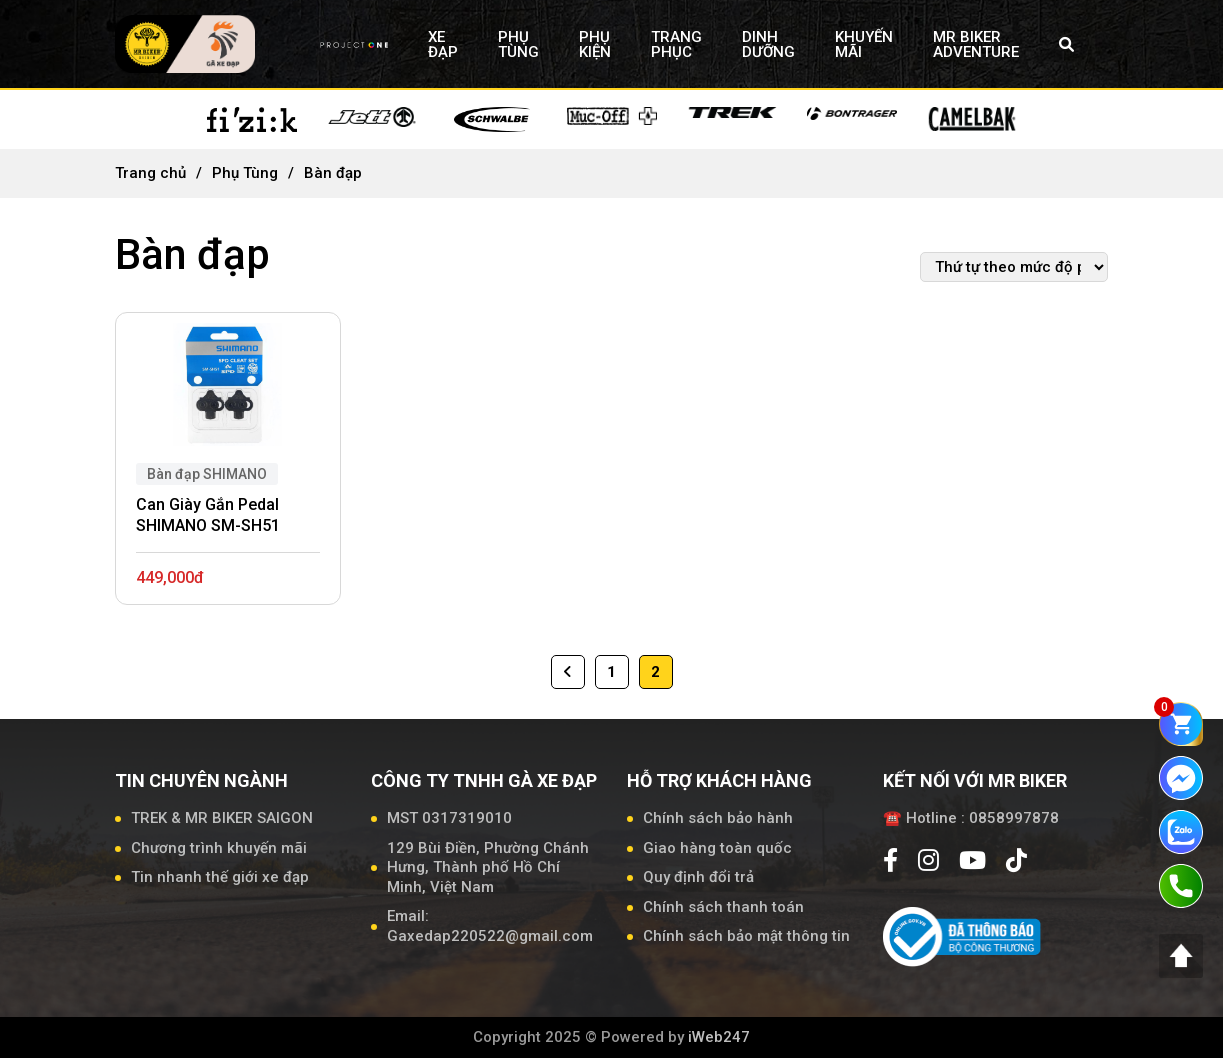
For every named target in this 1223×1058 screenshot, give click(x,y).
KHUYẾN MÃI (864, 44)
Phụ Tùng (245, 173)
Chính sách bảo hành (718, 818)
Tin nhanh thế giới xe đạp (220, 877)
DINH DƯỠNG (768, 44)
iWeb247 (719, 1037)
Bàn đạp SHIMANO (207, 474)
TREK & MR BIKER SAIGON (222, 818)
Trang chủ (150, 173)
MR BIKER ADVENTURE (976, 44)
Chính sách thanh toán (723, 907)
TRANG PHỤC (676, 44)
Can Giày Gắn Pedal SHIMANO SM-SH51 (208, 515)
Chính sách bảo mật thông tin (746, 936)
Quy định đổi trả (698, 877)
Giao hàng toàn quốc (717, 848)
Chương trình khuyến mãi (219, 848)
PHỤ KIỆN (595, 44)
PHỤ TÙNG (518, 44)
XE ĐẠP (443, 44)
